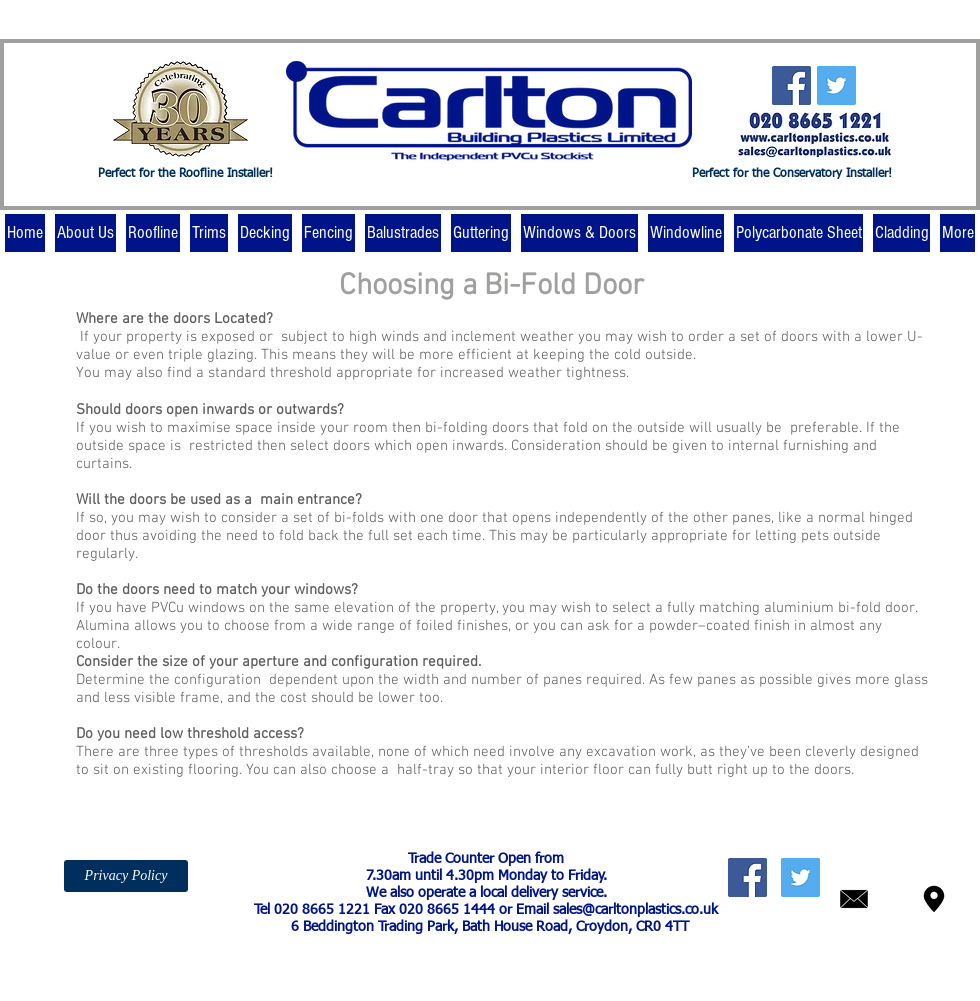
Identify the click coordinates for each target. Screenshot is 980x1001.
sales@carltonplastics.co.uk (635, 910)
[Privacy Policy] (126, 876)
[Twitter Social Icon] (836, 85)
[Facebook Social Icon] (791, 85)
